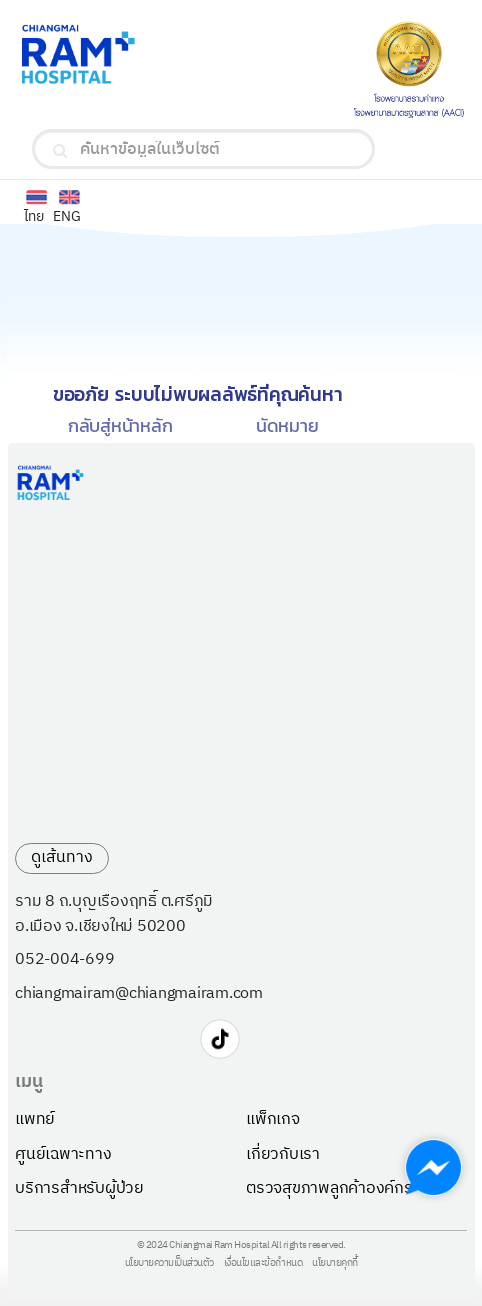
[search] (60, 151)
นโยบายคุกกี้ (335, 1264)
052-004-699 (64, 960)
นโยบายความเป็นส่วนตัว (169, 1264)
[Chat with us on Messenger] (433, 1167)
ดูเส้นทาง (62, 857)
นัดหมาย (287, 425)
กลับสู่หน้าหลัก (120, 425)
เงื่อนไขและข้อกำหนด (263, 1264)
